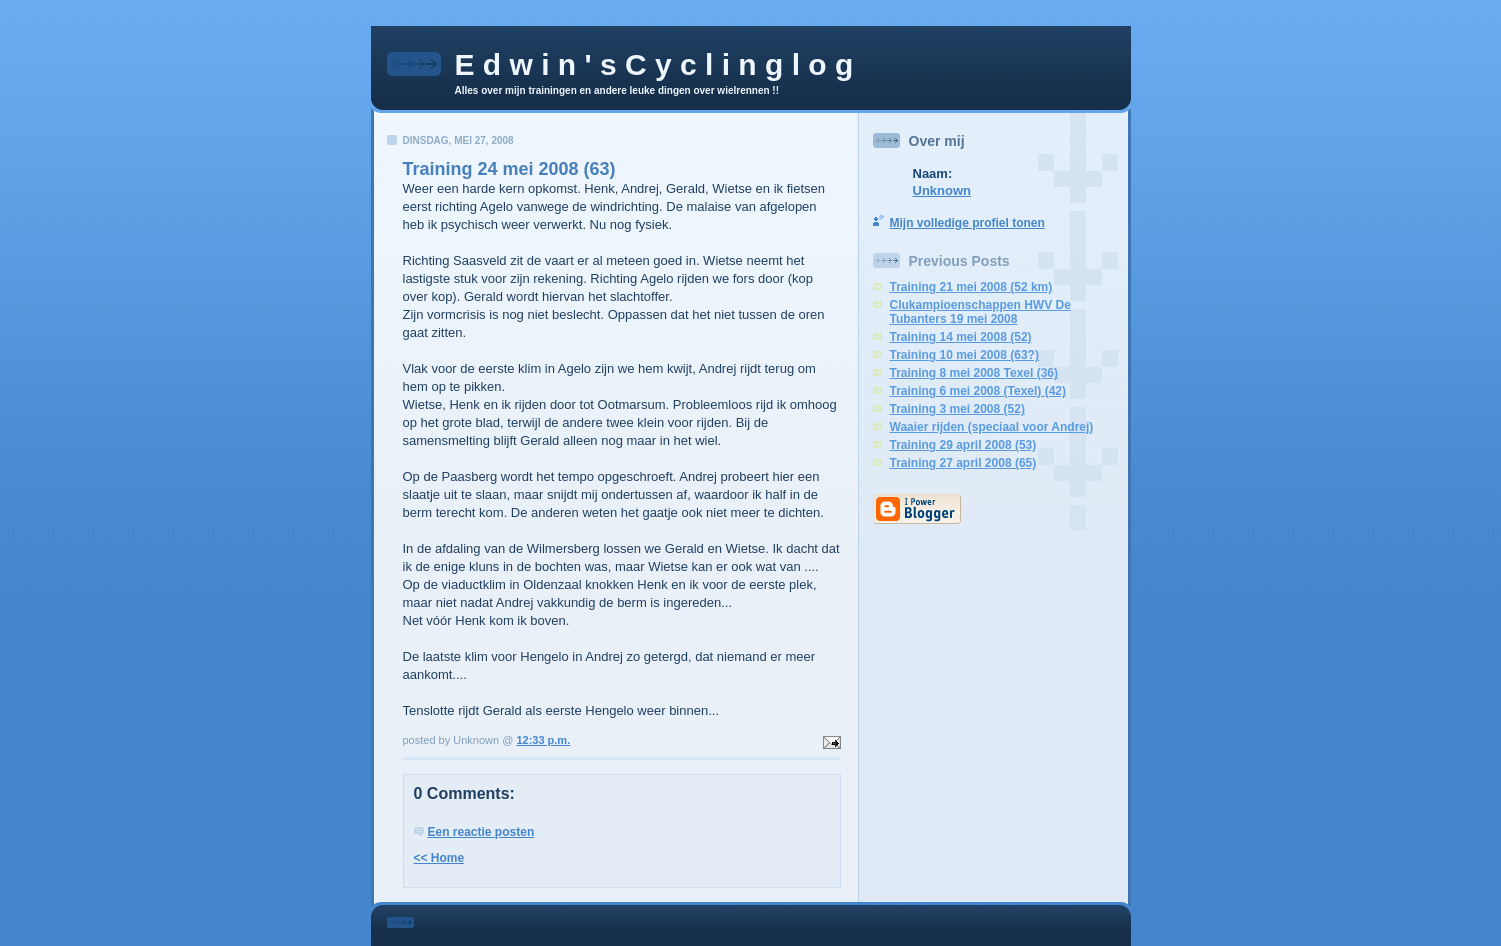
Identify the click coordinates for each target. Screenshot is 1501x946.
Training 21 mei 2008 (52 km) (971, 287)
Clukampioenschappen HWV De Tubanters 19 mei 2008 (980, 312)
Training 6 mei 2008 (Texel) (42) (978, 391)
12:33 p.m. (543, 740)
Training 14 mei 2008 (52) (961, 337)
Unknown (942, 190)
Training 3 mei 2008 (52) (957, 409)
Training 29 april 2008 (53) (963, 445)
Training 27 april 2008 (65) (963, 463)
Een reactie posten (481, 832)
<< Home (439, 858)
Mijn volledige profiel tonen (967, 223)
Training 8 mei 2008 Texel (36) (974, 373)
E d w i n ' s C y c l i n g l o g (654, 64)
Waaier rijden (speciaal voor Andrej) (992, 427)
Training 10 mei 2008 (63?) (964, 355)
